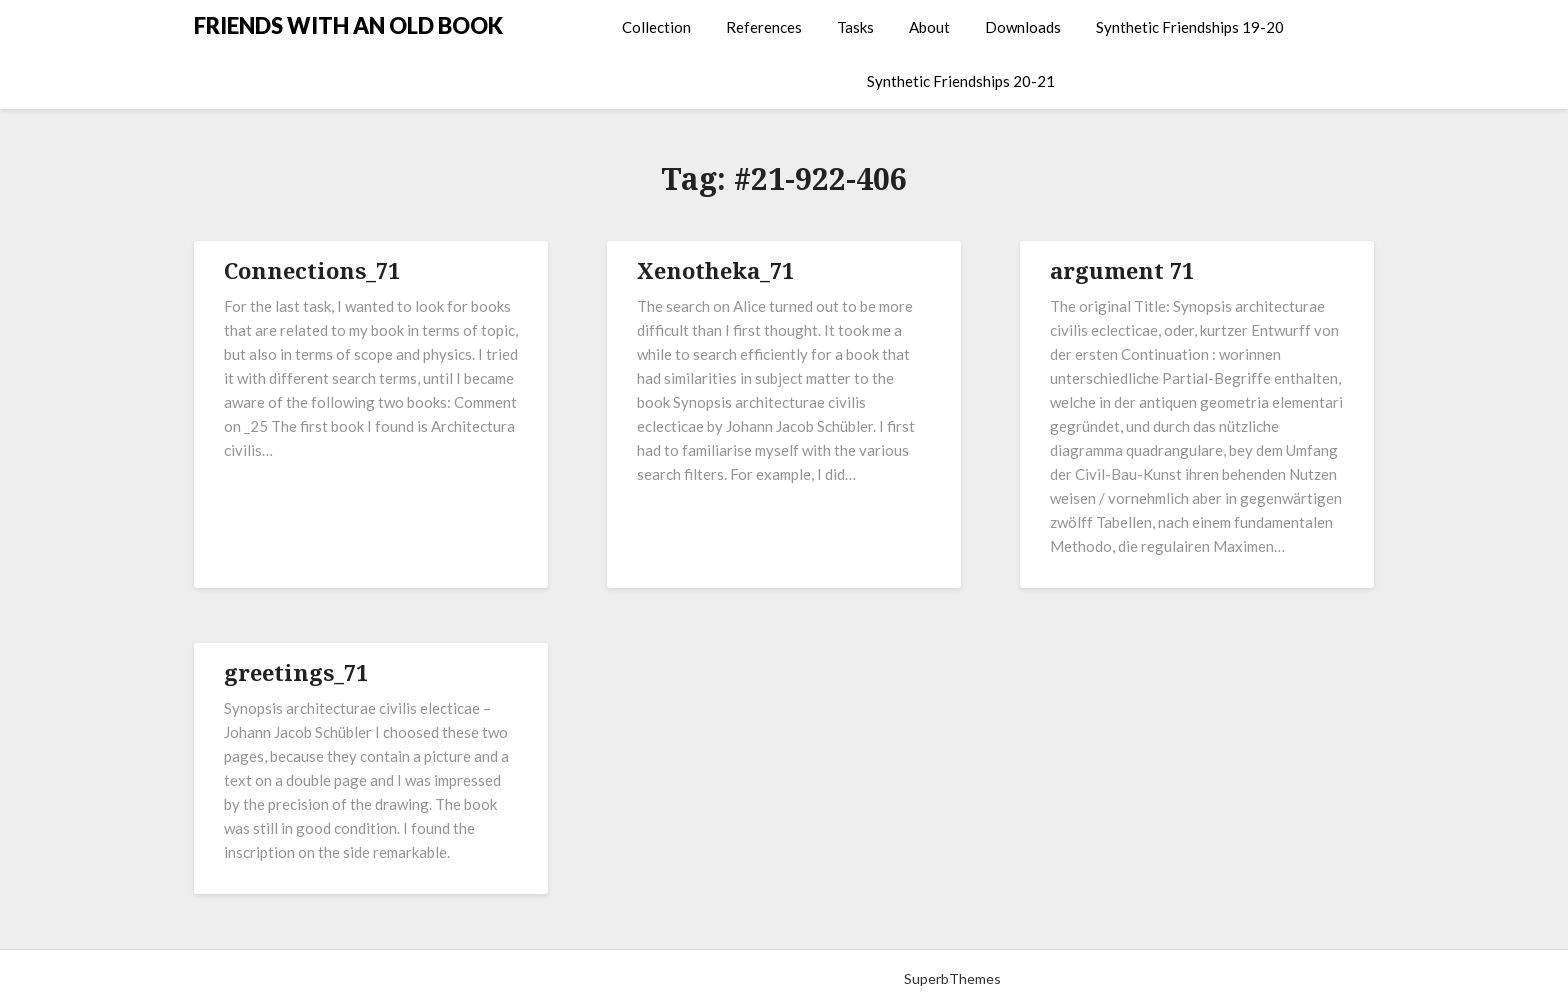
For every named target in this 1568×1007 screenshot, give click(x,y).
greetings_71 (296, 672)
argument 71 (1122, 270)
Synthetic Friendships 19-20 (1190, 27)
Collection (656, 27)
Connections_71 (312, 270)
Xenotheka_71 (715, 270)
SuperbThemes (952, 978)
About (929, 27)
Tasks (855, 27)
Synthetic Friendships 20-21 (961, 81)
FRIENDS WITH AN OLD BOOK (348, 25)
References (764, 27)
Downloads (1023, 27)
